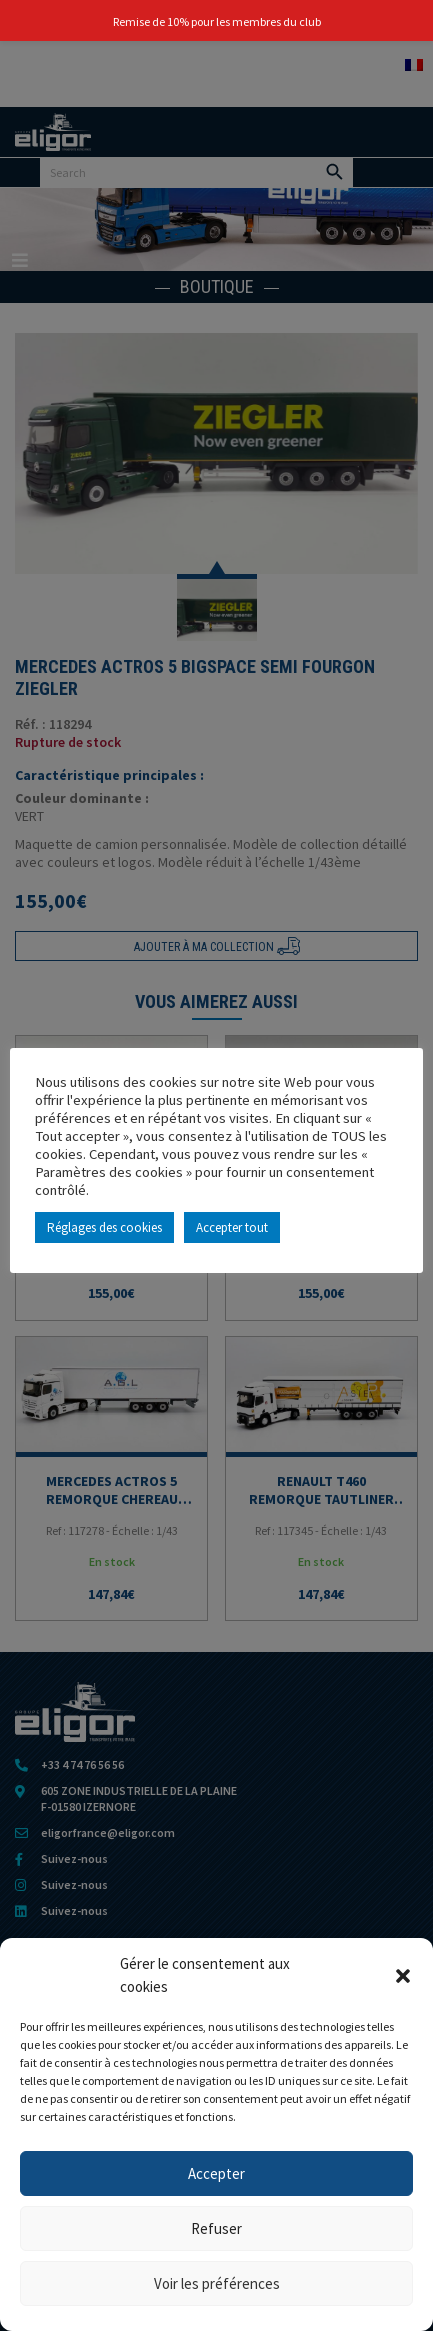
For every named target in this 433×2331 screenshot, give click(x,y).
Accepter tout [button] (232, 1227)
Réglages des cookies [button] (104, 1227)
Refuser (216, 2228)
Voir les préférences (217, 2283)
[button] (403, 1976)
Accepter (216, 2173)
